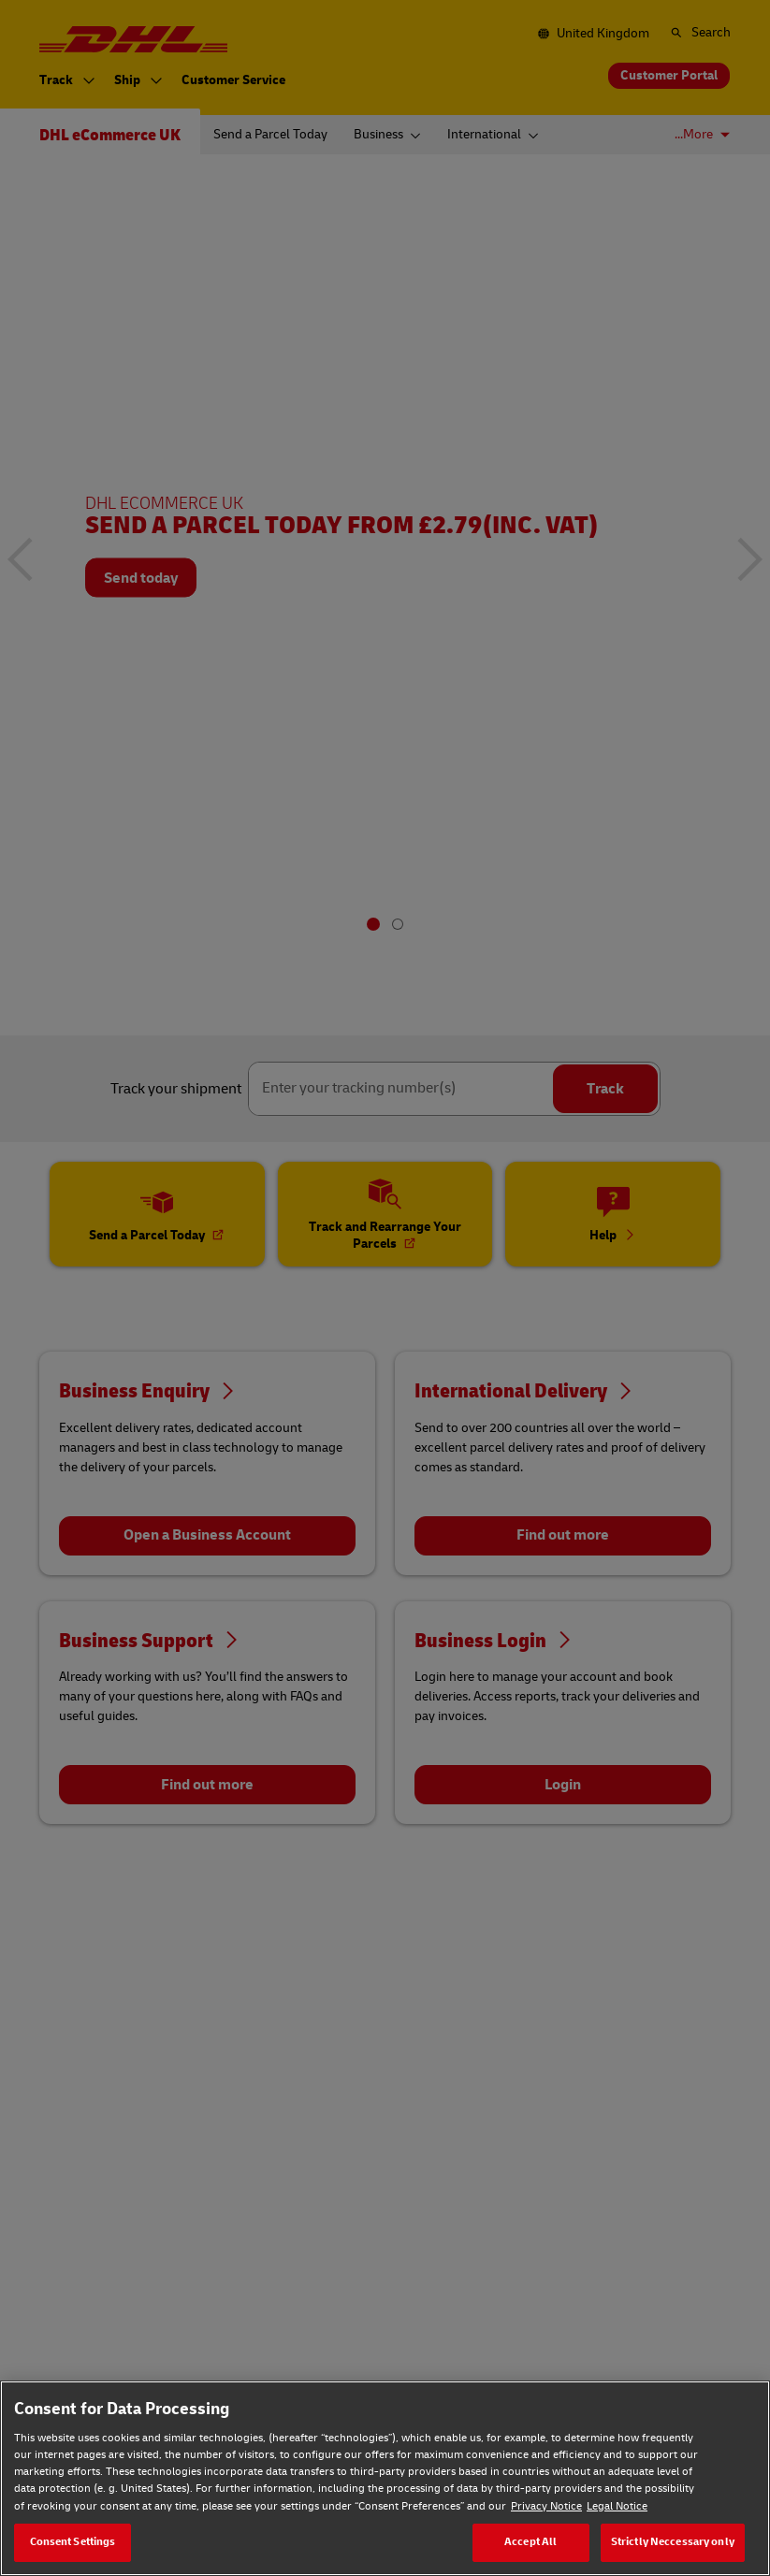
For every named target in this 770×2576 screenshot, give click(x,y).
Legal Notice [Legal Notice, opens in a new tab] (617, 2506)
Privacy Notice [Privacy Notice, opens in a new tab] (546, 2506)
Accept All (530, 2542)
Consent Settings (73, 2542)
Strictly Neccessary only (672, 2542)
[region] (385, 2478)
